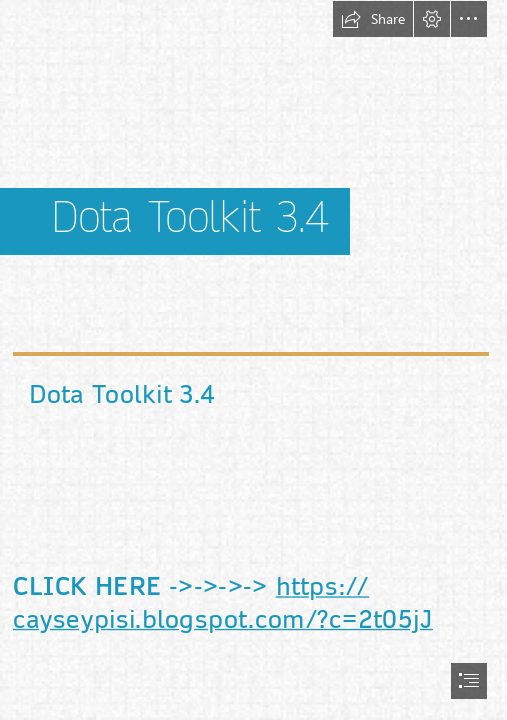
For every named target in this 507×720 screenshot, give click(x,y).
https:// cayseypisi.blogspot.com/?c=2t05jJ (223, 603)
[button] (373, 19)
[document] (253, 360)
